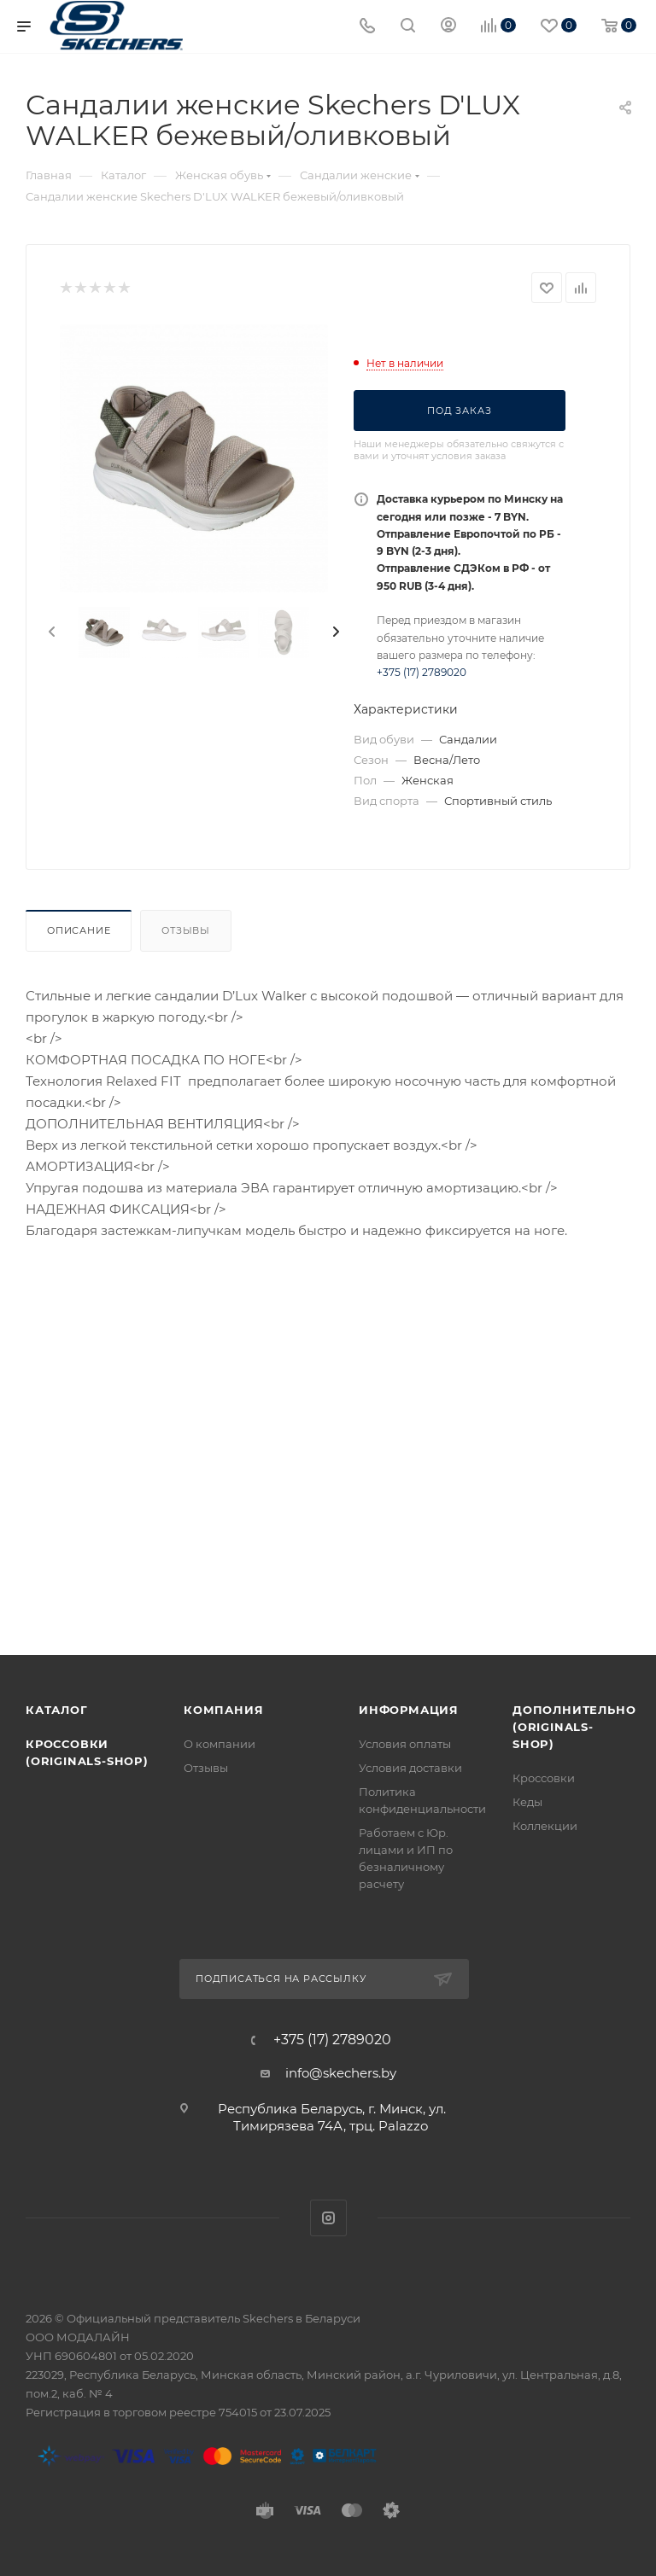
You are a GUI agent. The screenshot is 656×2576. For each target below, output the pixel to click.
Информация (409, 1709)
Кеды (527, 1802)
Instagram (328, 2218)
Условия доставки (410, 1768)
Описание (78, 930)
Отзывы (185, 930)
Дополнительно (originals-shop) (574, 1727)
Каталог (57, 1709)
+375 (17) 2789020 (421, 672)
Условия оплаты (405, 1744)
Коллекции (544, 1826)
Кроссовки (543, 1778)
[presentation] (50, 632)
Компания (223, 1709)
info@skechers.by (340, 2073)
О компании (219, 1744)
